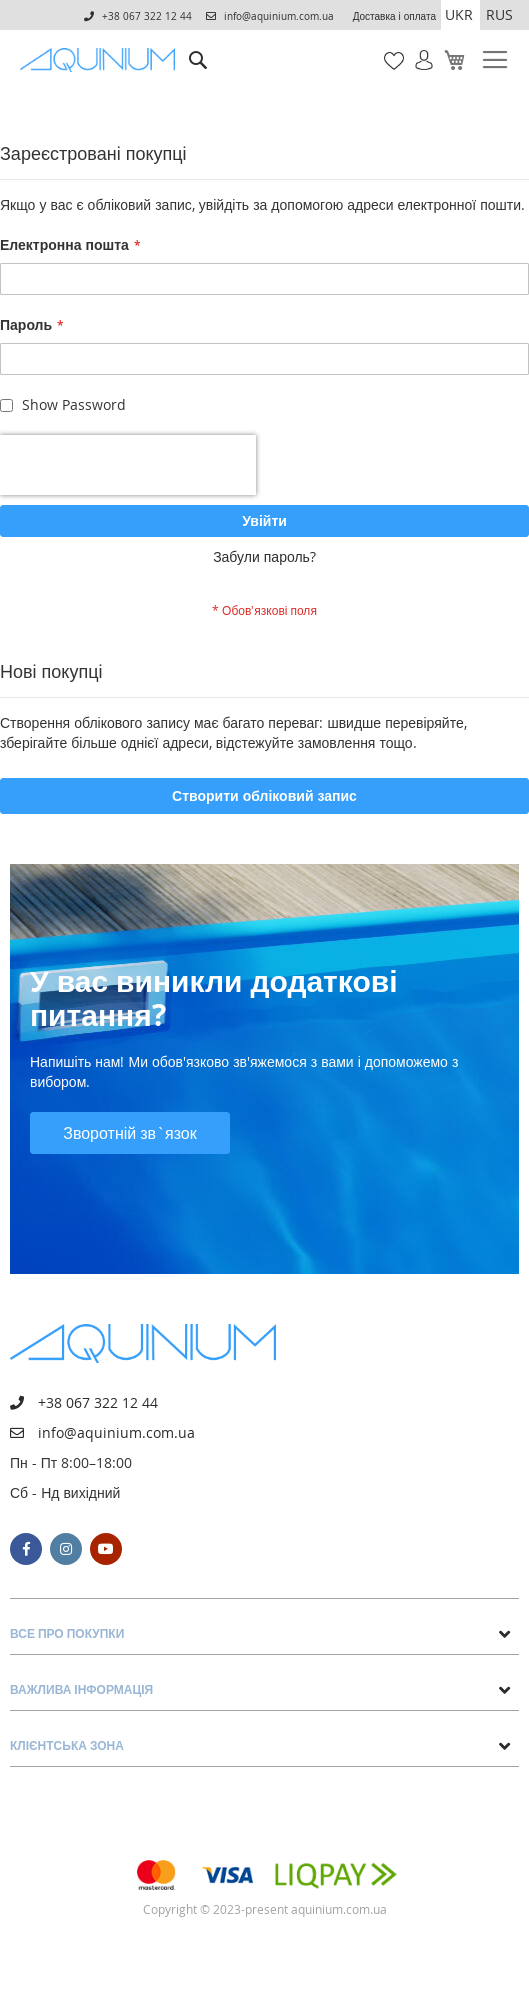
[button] (460, 15)
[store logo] (101, 59)
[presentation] (128, 465)
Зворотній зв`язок (130, 1133)
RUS (499, 14)
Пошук (197, 45)
